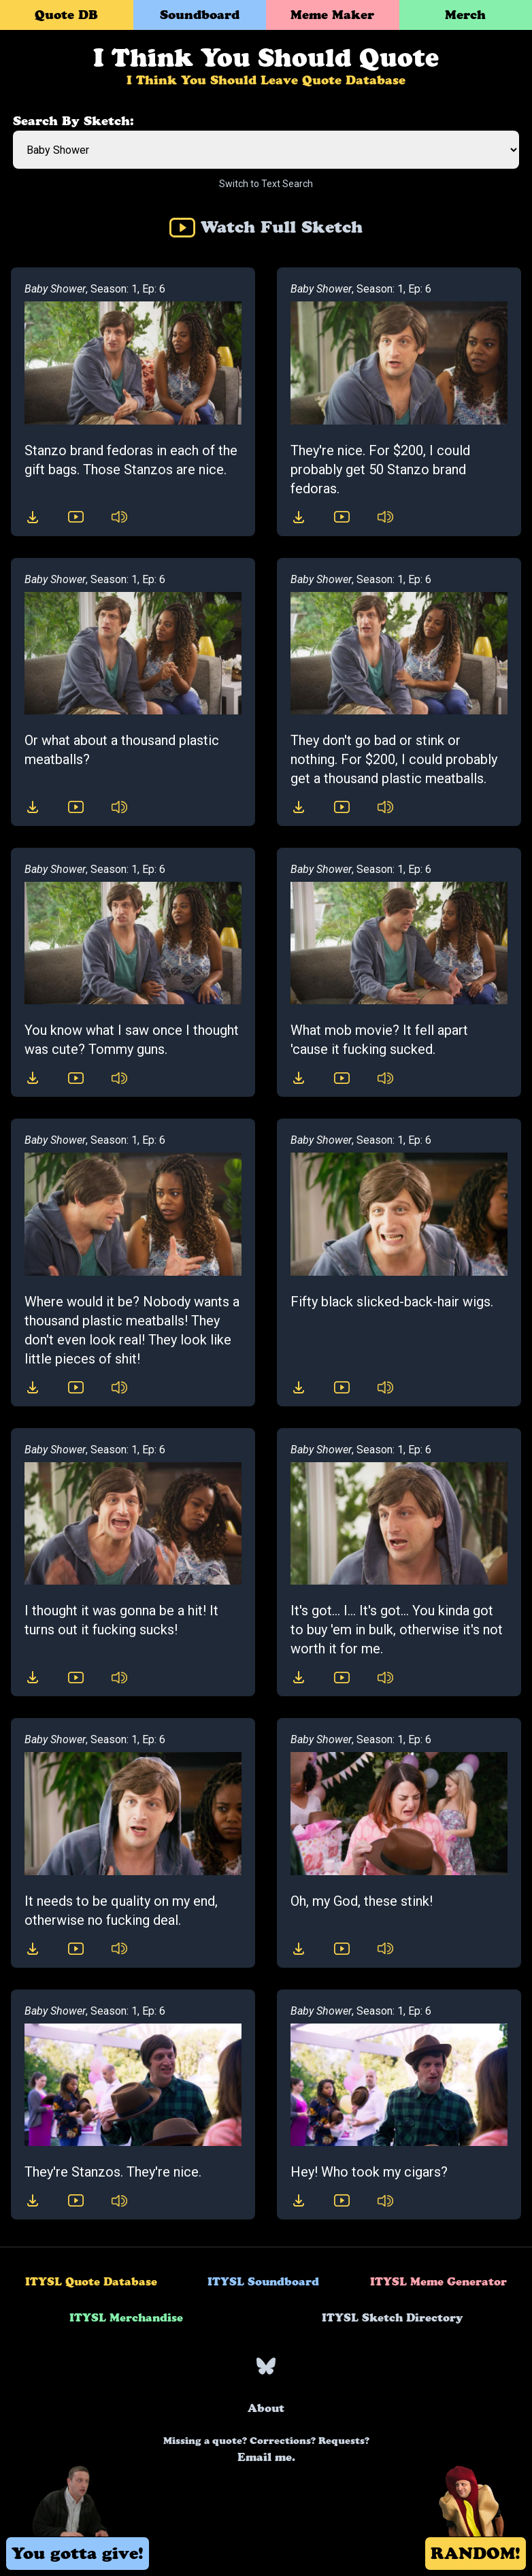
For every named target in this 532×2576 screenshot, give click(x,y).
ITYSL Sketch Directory (392, 2317)
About (266, 2408)
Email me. (266, 2449)
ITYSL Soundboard (263, 2281)
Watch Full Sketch (266, 227)
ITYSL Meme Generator (438, 2281)
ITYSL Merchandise (126, 2317)
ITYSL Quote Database (91, 2281)
